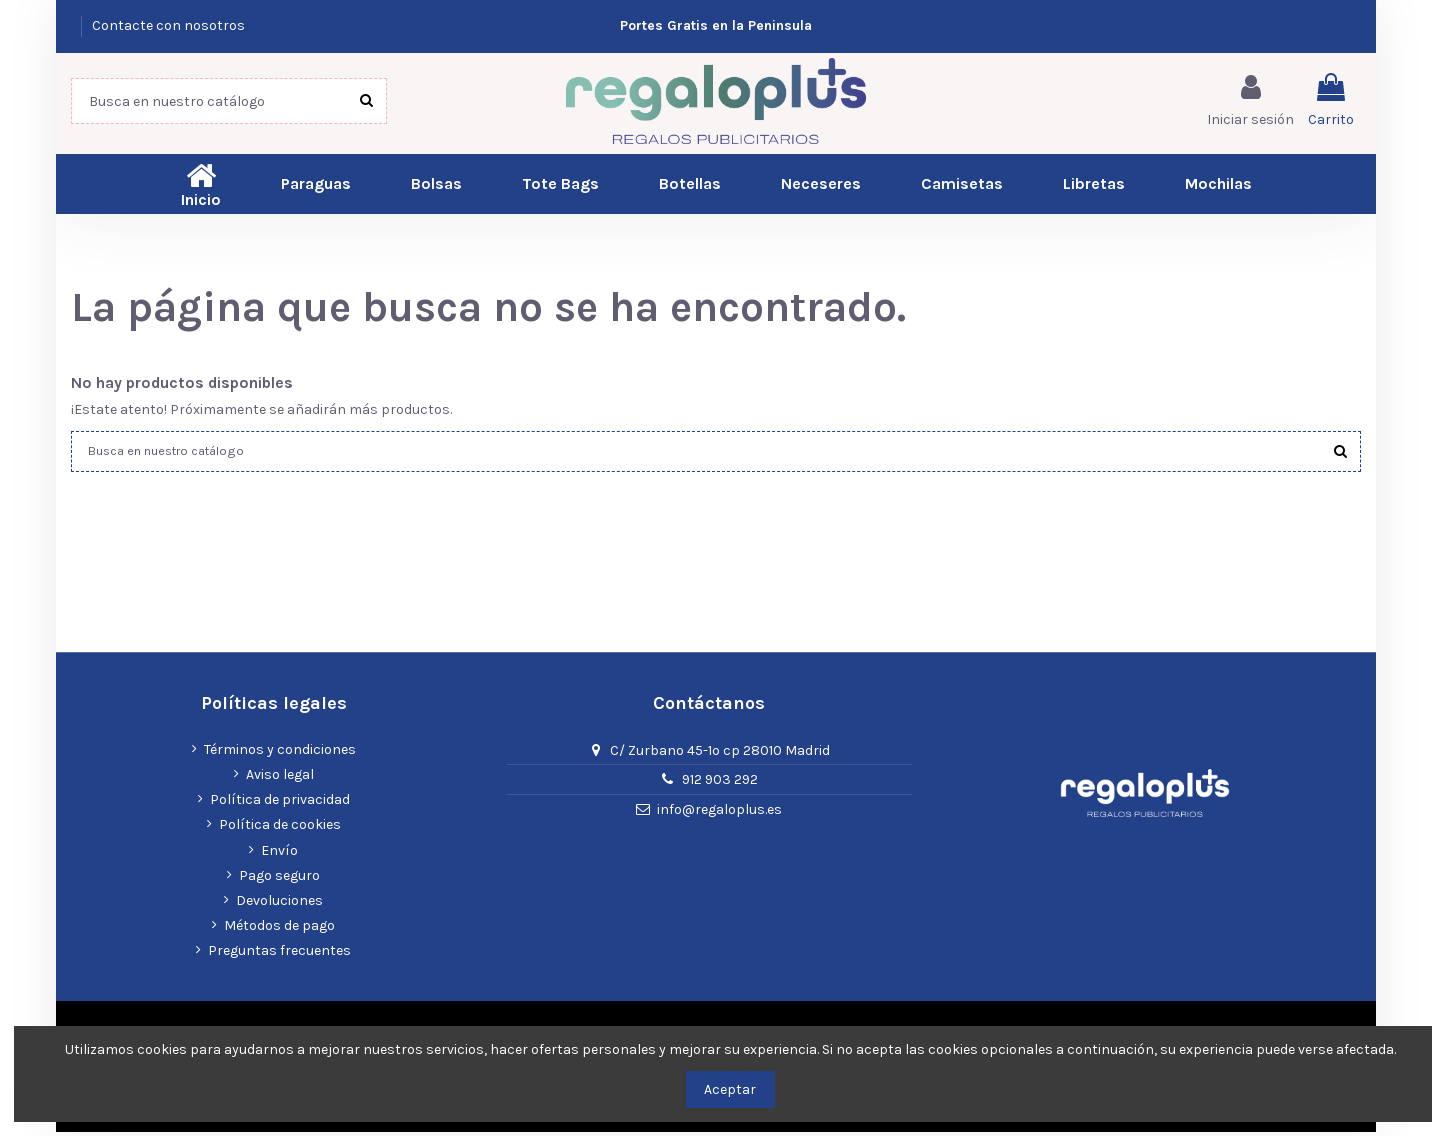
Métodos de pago (279, 929)
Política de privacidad (280, 804)
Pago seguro (279, 879)
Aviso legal (280, 778)
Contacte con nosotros (168, 25)
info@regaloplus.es (719, 814)
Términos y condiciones (280, 753)
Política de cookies (280, 829)
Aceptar (730, 1089)
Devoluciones (279, 904)
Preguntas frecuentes (279, 955)
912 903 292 (720, 784)
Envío (279, 854)
